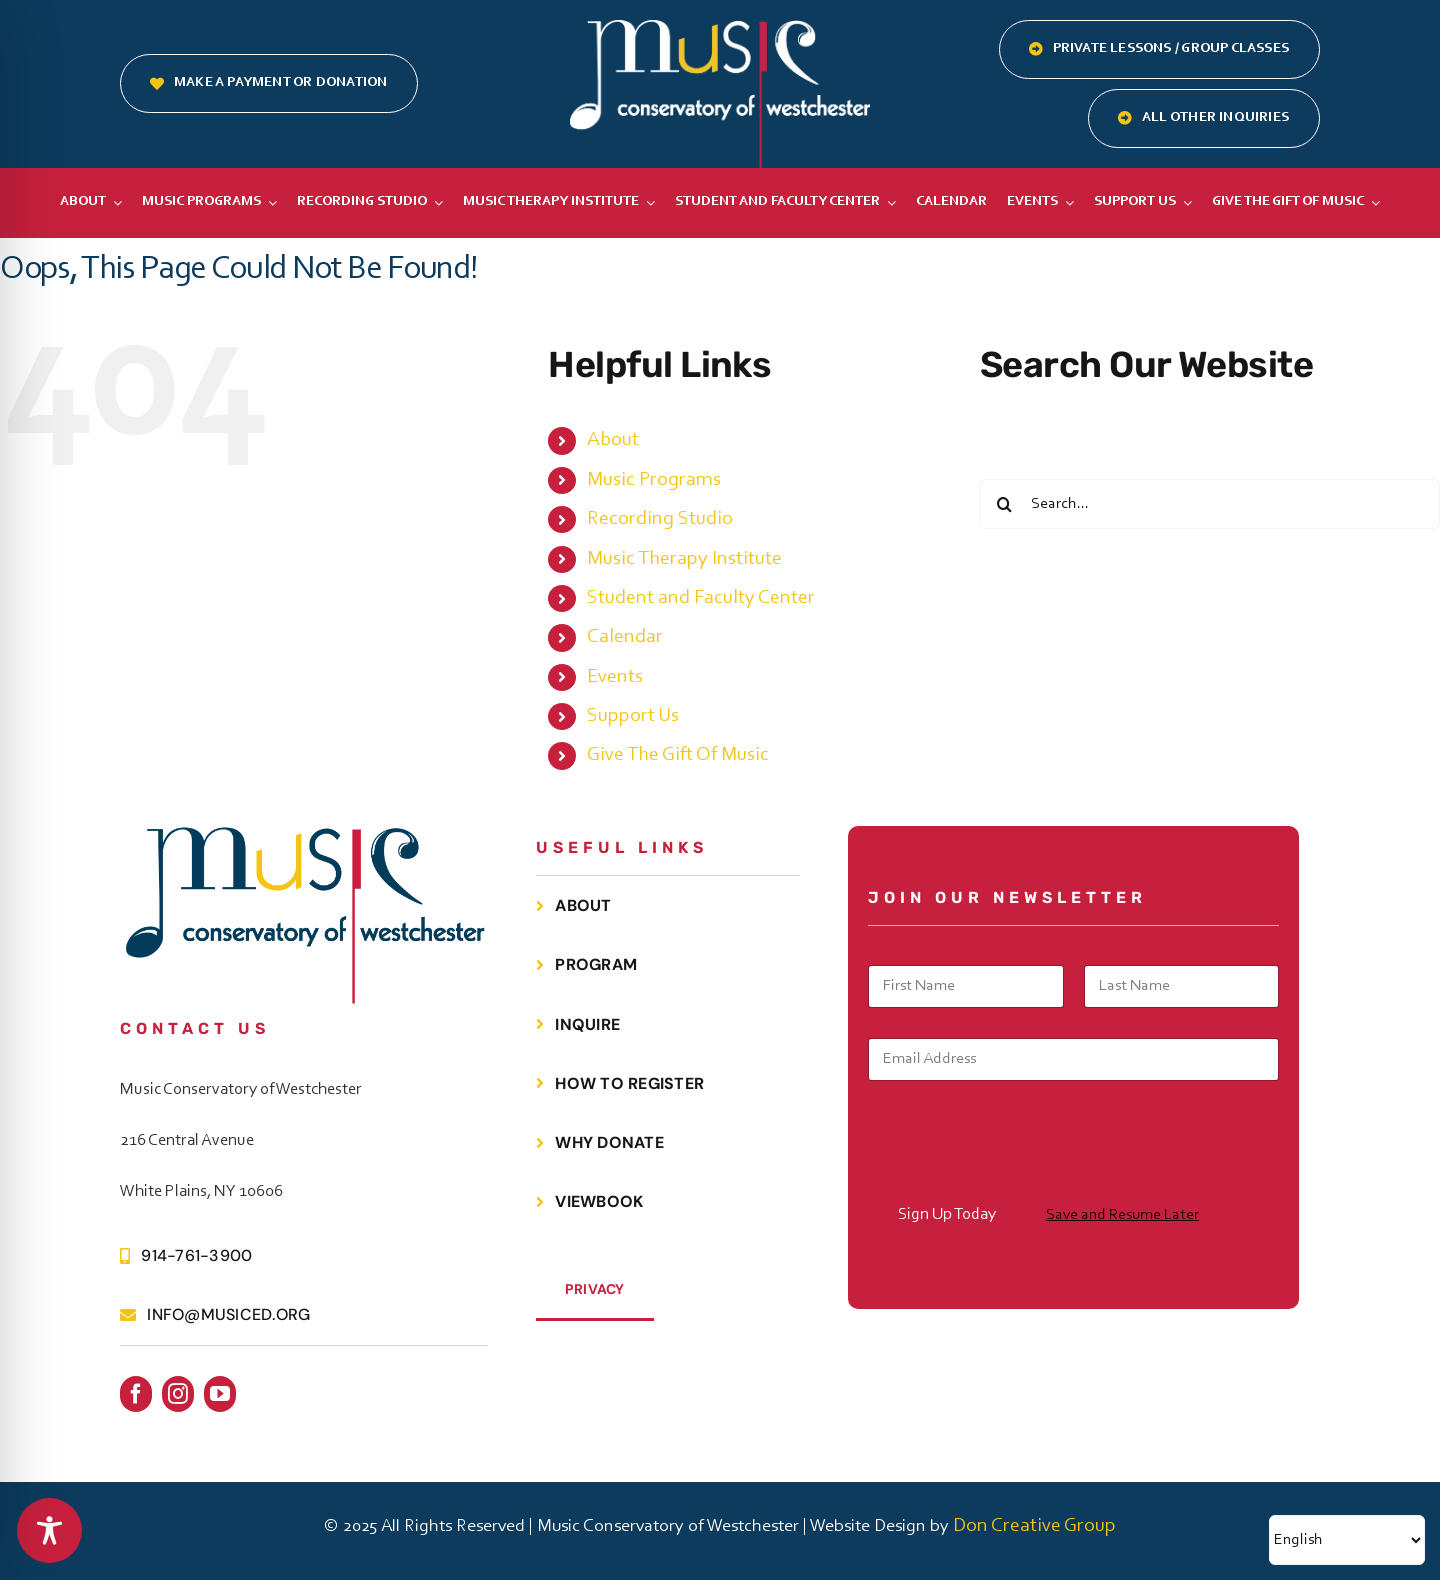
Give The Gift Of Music (678, 755)
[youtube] (220, 1394)
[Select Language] (1347, 1540)
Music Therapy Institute (684, 559)
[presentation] (1020, 1181)
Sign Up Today (947, 1214)
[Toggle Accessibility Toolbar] (49, 1530)
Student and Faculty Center (701, 598)
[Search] (1005, 504)
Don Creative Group (1034, 1526)
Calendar (625, 637)
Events (615, 677)
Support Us (633, 716)
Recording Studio (660, 519)
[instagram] (178, 1394)
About (613, 440)
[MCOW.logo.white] (720, 30)
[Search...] (1210, 504)
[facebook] (136, 1394)
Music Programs (654, 480)
